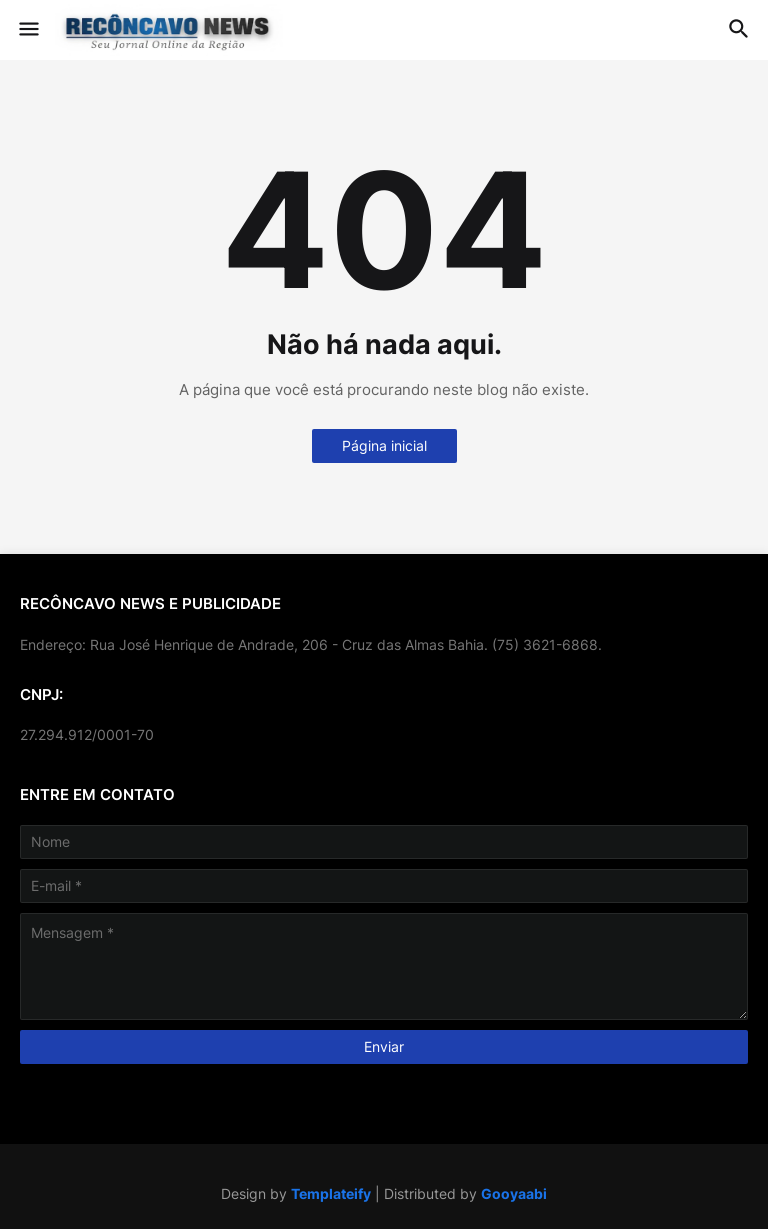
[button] (27, 30)
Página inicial (384, 445)
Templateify (331, 1193)
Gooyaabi (514, 1193)
